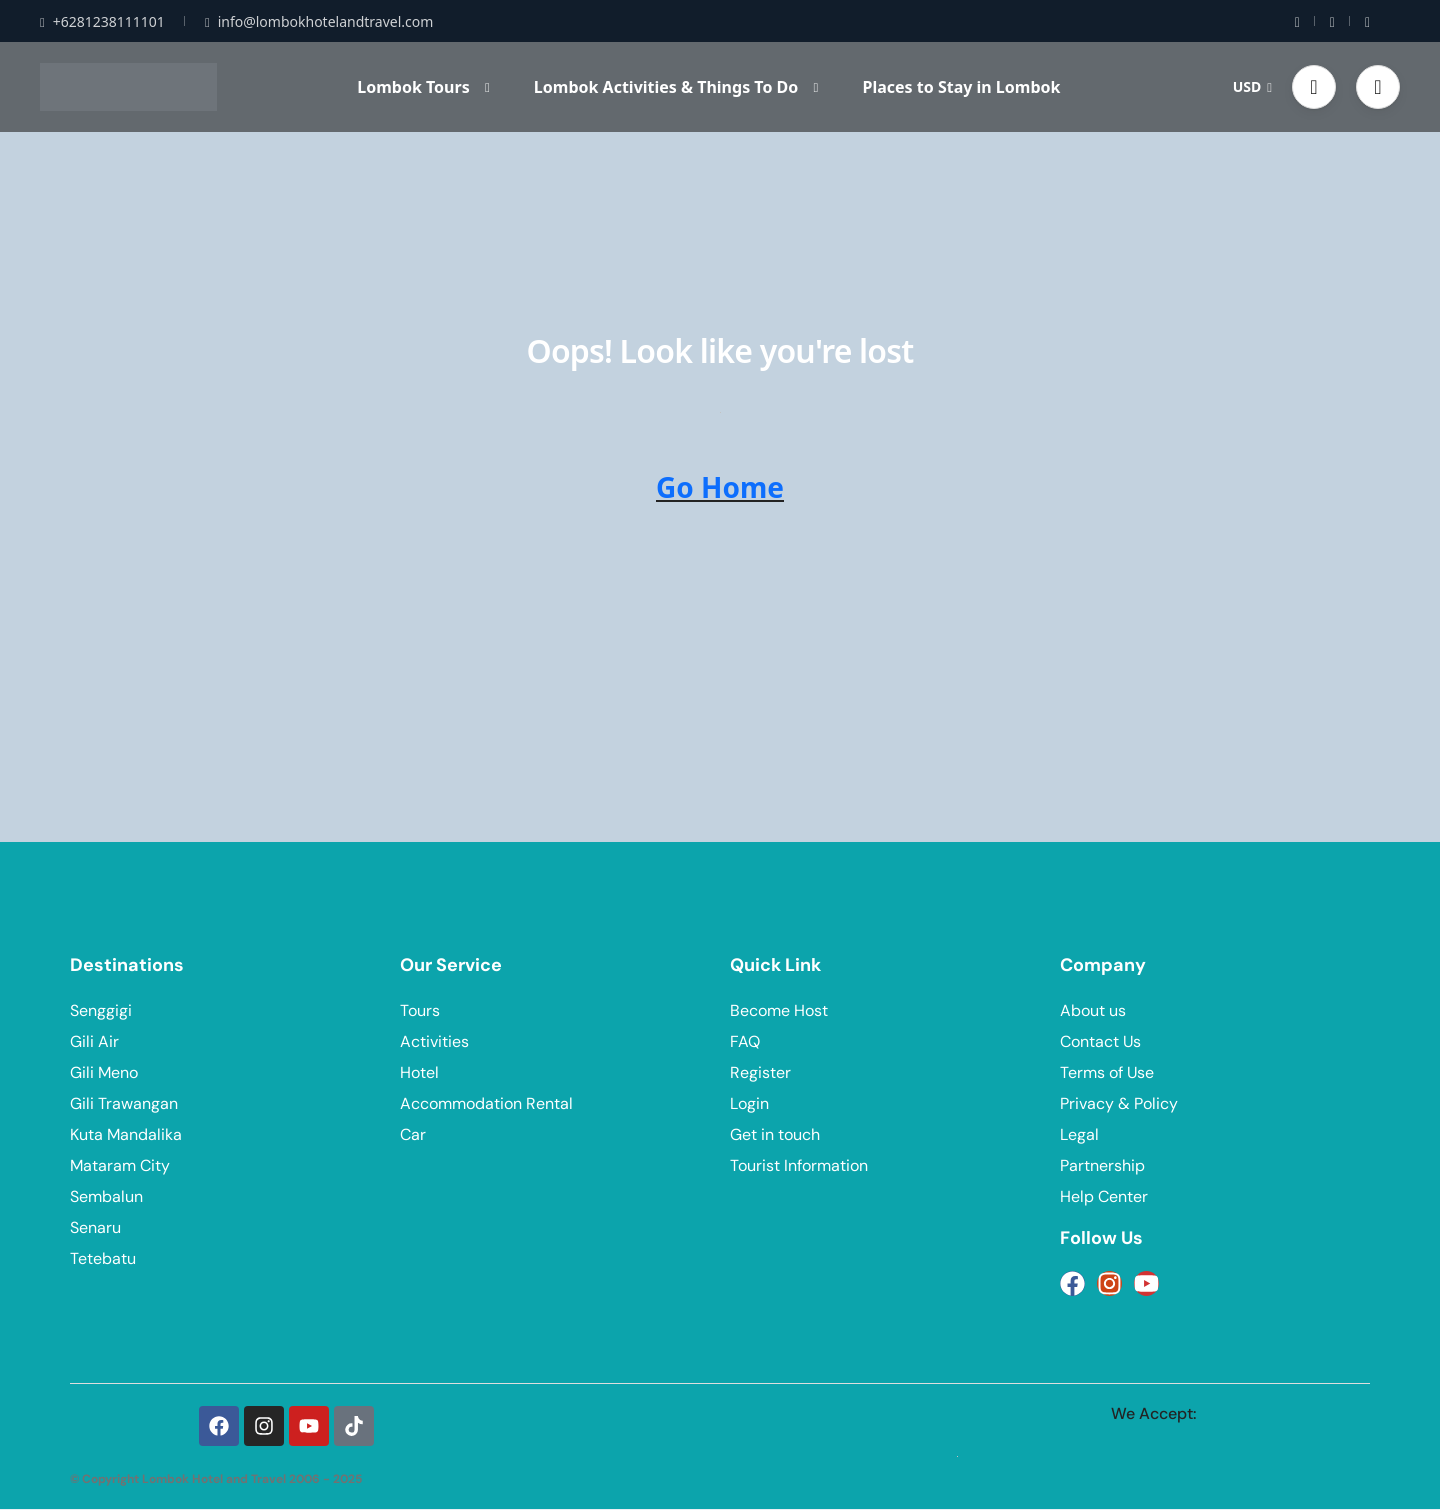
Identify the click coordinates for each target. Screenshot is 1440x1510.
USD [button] (1252, 86)
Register (760, 1072)
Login (749, 1103)
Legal (1079, 1134)
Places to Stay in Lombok (961, 87)
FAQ (745, 1041)
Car (413, 1134)
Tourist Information (799, 1165)
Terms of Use (1107, 1072)
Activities (434, 1041)
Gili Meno (104, 1072)
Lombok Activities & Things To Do (676, 87)
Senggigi (101, 1010)
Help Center (1104, 1196)
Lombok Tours (423, 87)
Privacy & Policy (1119, 1103)
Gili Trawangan (124, 1103)
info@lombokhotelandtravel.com (319, 21)
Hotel (419, 1072)
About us (1093, 1010)
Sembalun (106, 1196)
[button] (1314, 87)
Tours (420, 1010)
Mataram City (120, 1165)
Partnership (1102, 1165)
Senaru (95, 1227)
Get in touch (775, 1134)
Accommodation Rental (486, 1103)
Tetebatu (103, 1258)
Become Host (779, 1010)
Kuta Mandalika (126, 1134)
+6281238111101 (102, 21)
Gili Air (94, 1041)
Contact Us (1100, 1041)
